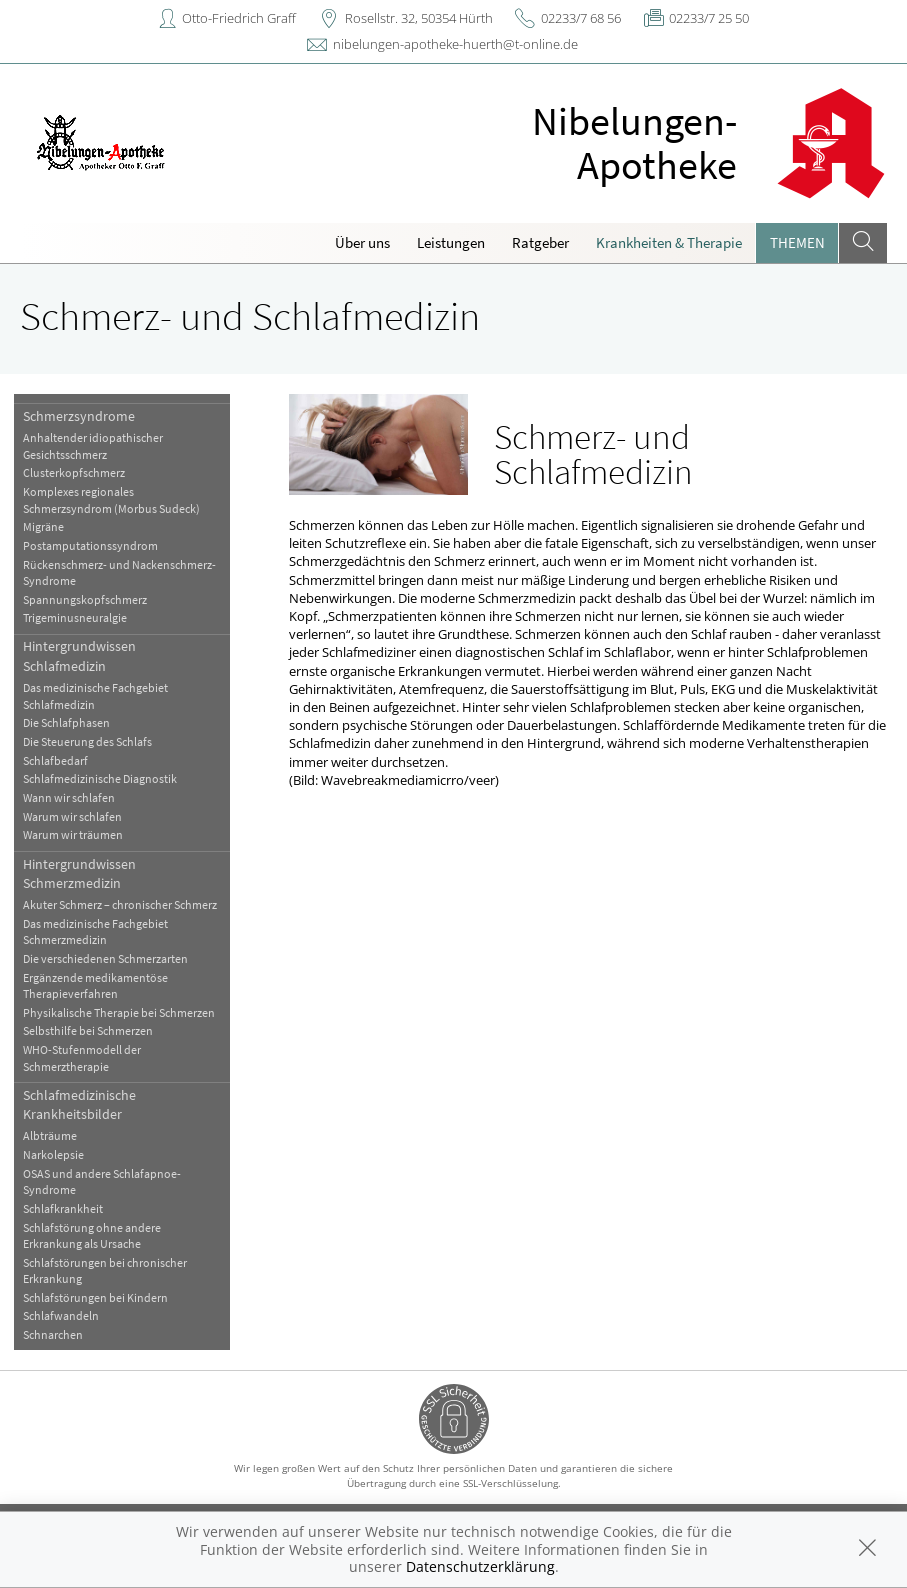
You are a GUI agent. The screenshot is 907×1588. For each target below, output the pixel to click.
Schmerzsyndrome (79, 416)
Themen (797, 242)
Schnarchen (53, 1334)
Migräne (43, 526)
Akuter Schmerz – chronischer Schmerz (120, 904)
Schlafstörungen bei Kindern (95, 1297)
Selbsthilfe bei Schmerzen (88, 1030)
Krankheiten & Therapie (669, 242)
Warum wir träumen (73, 834)
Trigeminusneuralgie (75, 617)
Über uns (362, 242)
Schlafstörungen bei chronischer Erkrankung (105, 1270)
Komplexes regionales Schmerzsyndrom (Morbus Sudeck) (111, 499)
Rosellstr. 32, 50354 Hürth (419, 18)
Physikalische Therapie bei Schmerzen (119, 1012)
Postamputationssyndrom (90, 545)
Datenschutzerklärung (480, 1566)
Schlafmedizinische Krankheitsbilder (79, 1104)
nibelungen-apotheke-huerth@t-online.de (455, 44)
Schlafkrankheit (63, 1208)
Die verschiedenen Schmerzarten (105, 958)
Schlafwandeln (61, 1315)
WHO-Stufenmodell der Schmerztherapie (82, 1057)
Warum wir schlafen (72, 816)
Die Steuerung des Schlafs (87, 741)
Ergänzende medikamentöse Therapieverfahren (95, 985)
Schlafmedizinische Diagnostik (100, 778)
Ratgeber (540, 242)
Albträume (50, 1135)
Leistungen (451, 242)
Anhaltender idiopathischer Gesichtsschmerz (93, 445)
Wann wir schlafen (69, 797)
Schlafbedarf (55, 760)
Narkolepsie (53, 1154)
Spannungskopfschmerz (85, 599)
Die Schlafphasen (66, 722)
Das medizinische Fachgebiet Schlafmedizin (95, 695)
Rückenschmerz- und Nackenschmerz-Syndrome (119, 572)
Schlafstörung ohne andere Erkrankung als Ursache (92, 1235)
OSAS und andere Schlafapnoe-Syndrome (102, 1181)
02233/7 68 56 (581, 18)
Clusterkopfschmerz (74, 472)
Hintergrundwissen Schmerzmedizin (79, 873)
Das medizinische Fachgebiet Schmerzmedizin (95, 931)
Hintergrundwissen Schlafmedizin (79, 655)
